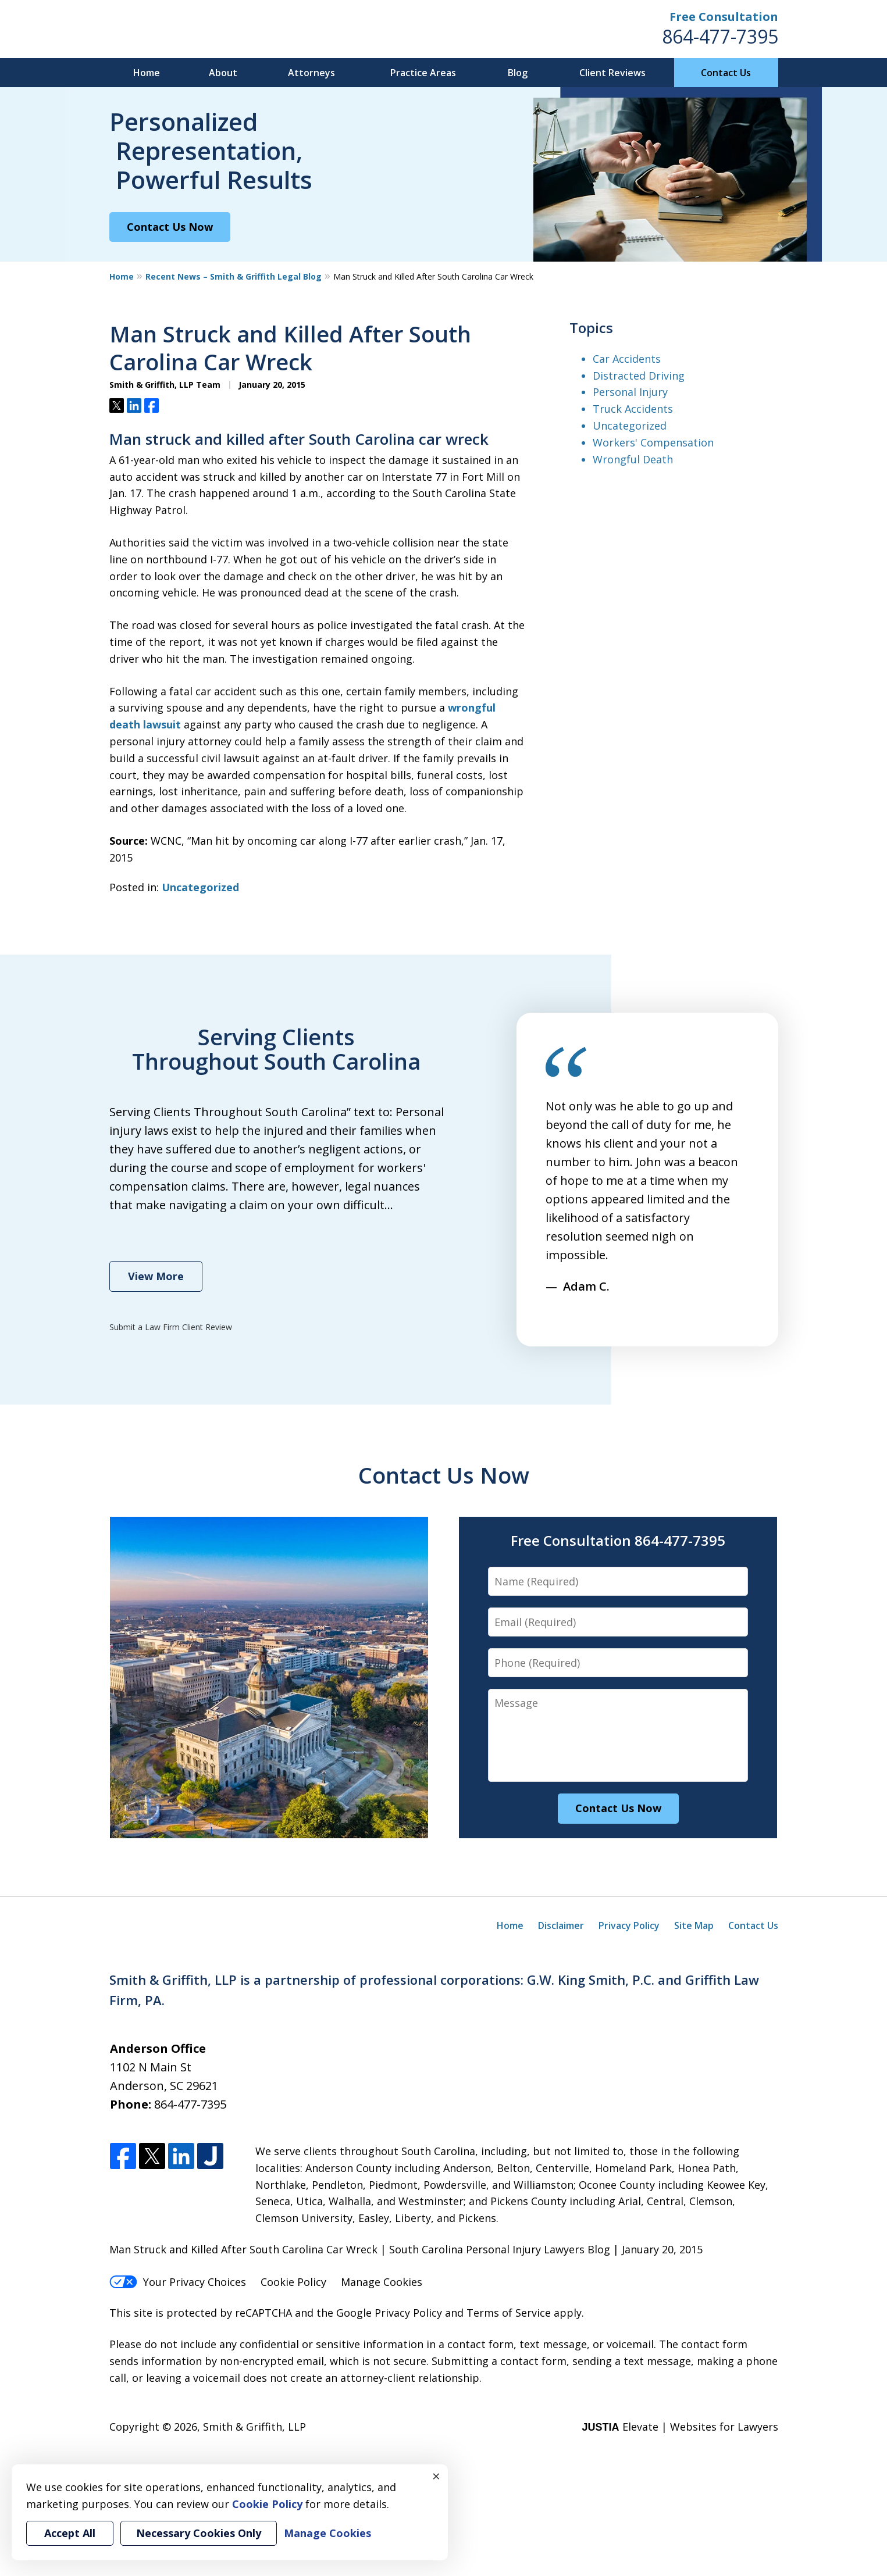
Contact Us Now (170, 227)
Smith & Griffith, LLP (254, 2427)
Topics (591, 327)
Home (146, 72)
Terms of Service (508, 2313)
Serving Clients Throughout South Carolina (276, 1048)
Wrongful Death (633, 459)
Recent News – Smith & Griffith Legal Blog (233, 276)
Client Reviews (612, 72)
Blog (518, 72)
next (601, 1316)
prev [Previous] (552, 1316)
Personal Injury (630, 392)
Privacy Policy (629, 1925)
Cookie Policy (293, 2282)
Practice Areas (423, 72)
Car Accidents (627, 359)
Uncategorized (200, 887)
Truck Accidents (633, 409)
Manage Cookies (381, 2282)
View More (156, 1276)
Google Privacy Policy (389, 2313)
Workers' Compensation (653, 442)
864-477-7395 (720, 36)
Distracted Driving (639, 376)
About (223, 72)
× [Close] (436, 2476)
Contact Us (726, 72)
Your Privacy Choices (177, 2282)
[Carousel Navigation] (577, 1311)
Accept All (69, 2533)
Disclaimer (561, 1925)
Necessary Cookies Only (198, 2533)
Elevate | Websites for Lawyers (680, 2427)
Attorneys (311, 72)
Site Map (694, 1925)
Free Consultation (723, 16)
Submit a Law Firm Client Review (170, 1326)
